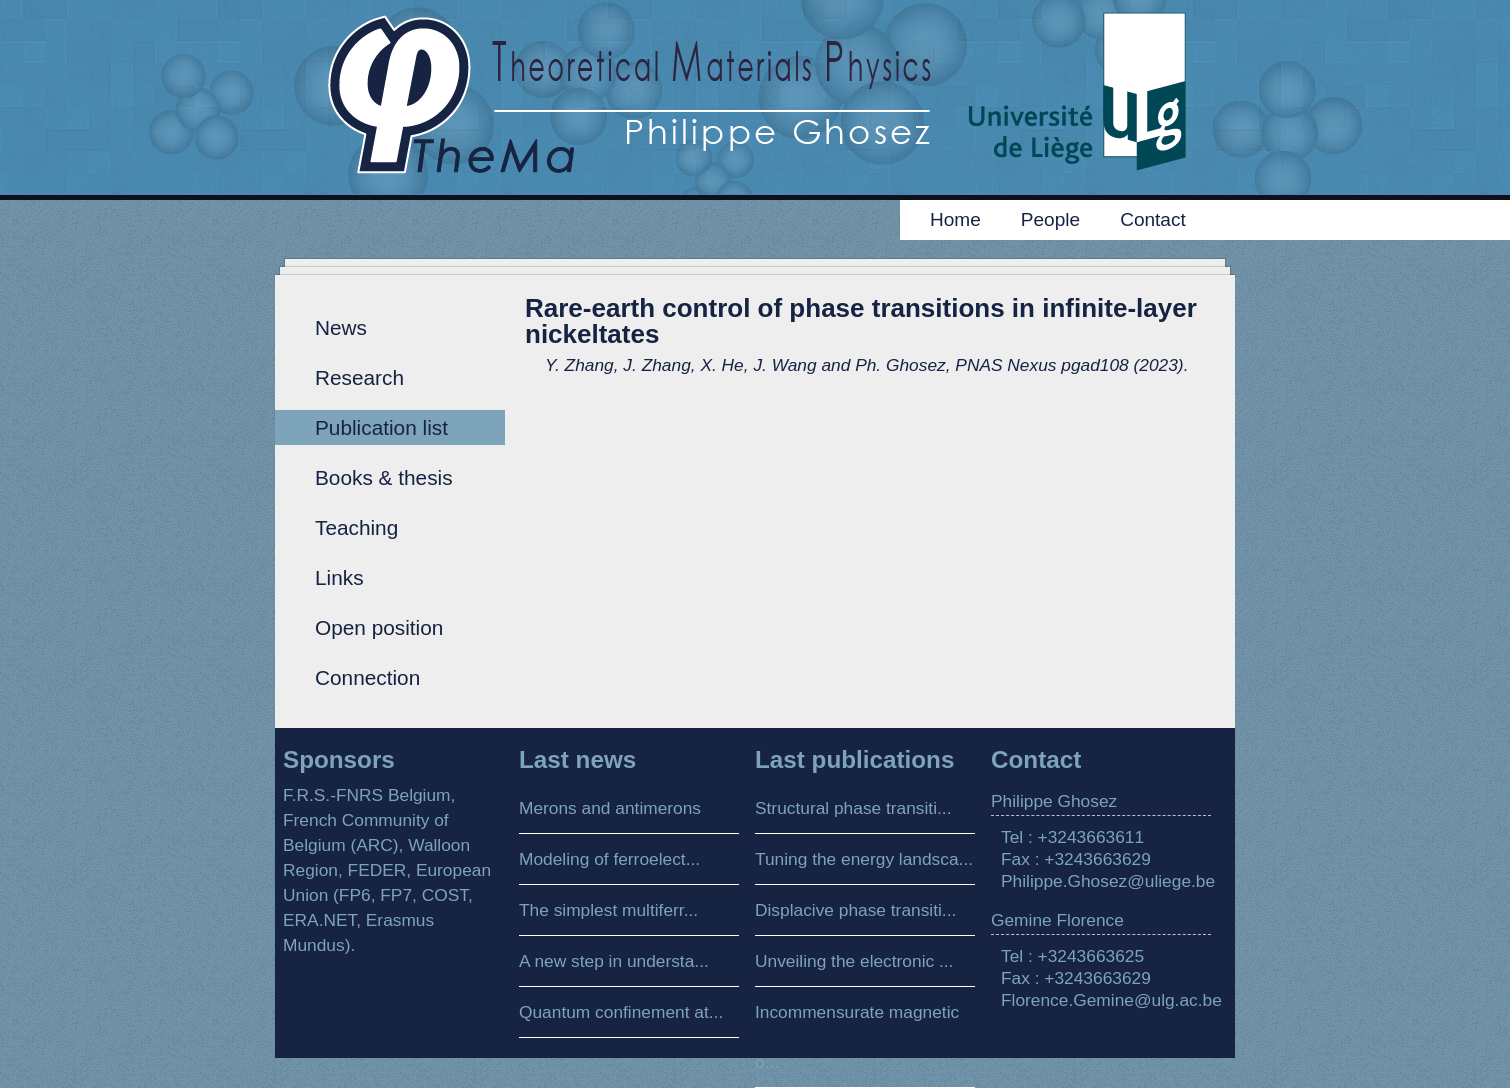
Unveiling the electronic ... (854, 961)
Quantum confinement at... (621, 1012)
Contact (1153, 219)
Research (359, 377)
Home (955, 219)
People (1050, 219)
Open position (379, 627)
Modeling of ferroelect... (609, 859)
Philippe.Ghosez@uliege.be (1108, 881)
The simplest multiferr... (608, 910)
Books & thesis (384, 477)
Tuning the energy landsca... (864, 859)
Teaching (356, 527)
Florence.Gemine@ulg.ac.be (1111, 1000)
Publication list (381, 427)
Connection (367, 677)
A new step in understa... (614, 961)
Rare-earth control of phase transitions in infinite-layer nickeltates (861, 321)
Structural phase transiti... (853, 808)
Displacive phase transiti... (855, 910)
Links (339, 577)
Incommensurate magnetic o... (857, 1037)
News (341, 327)
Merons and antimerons (610, 808)
